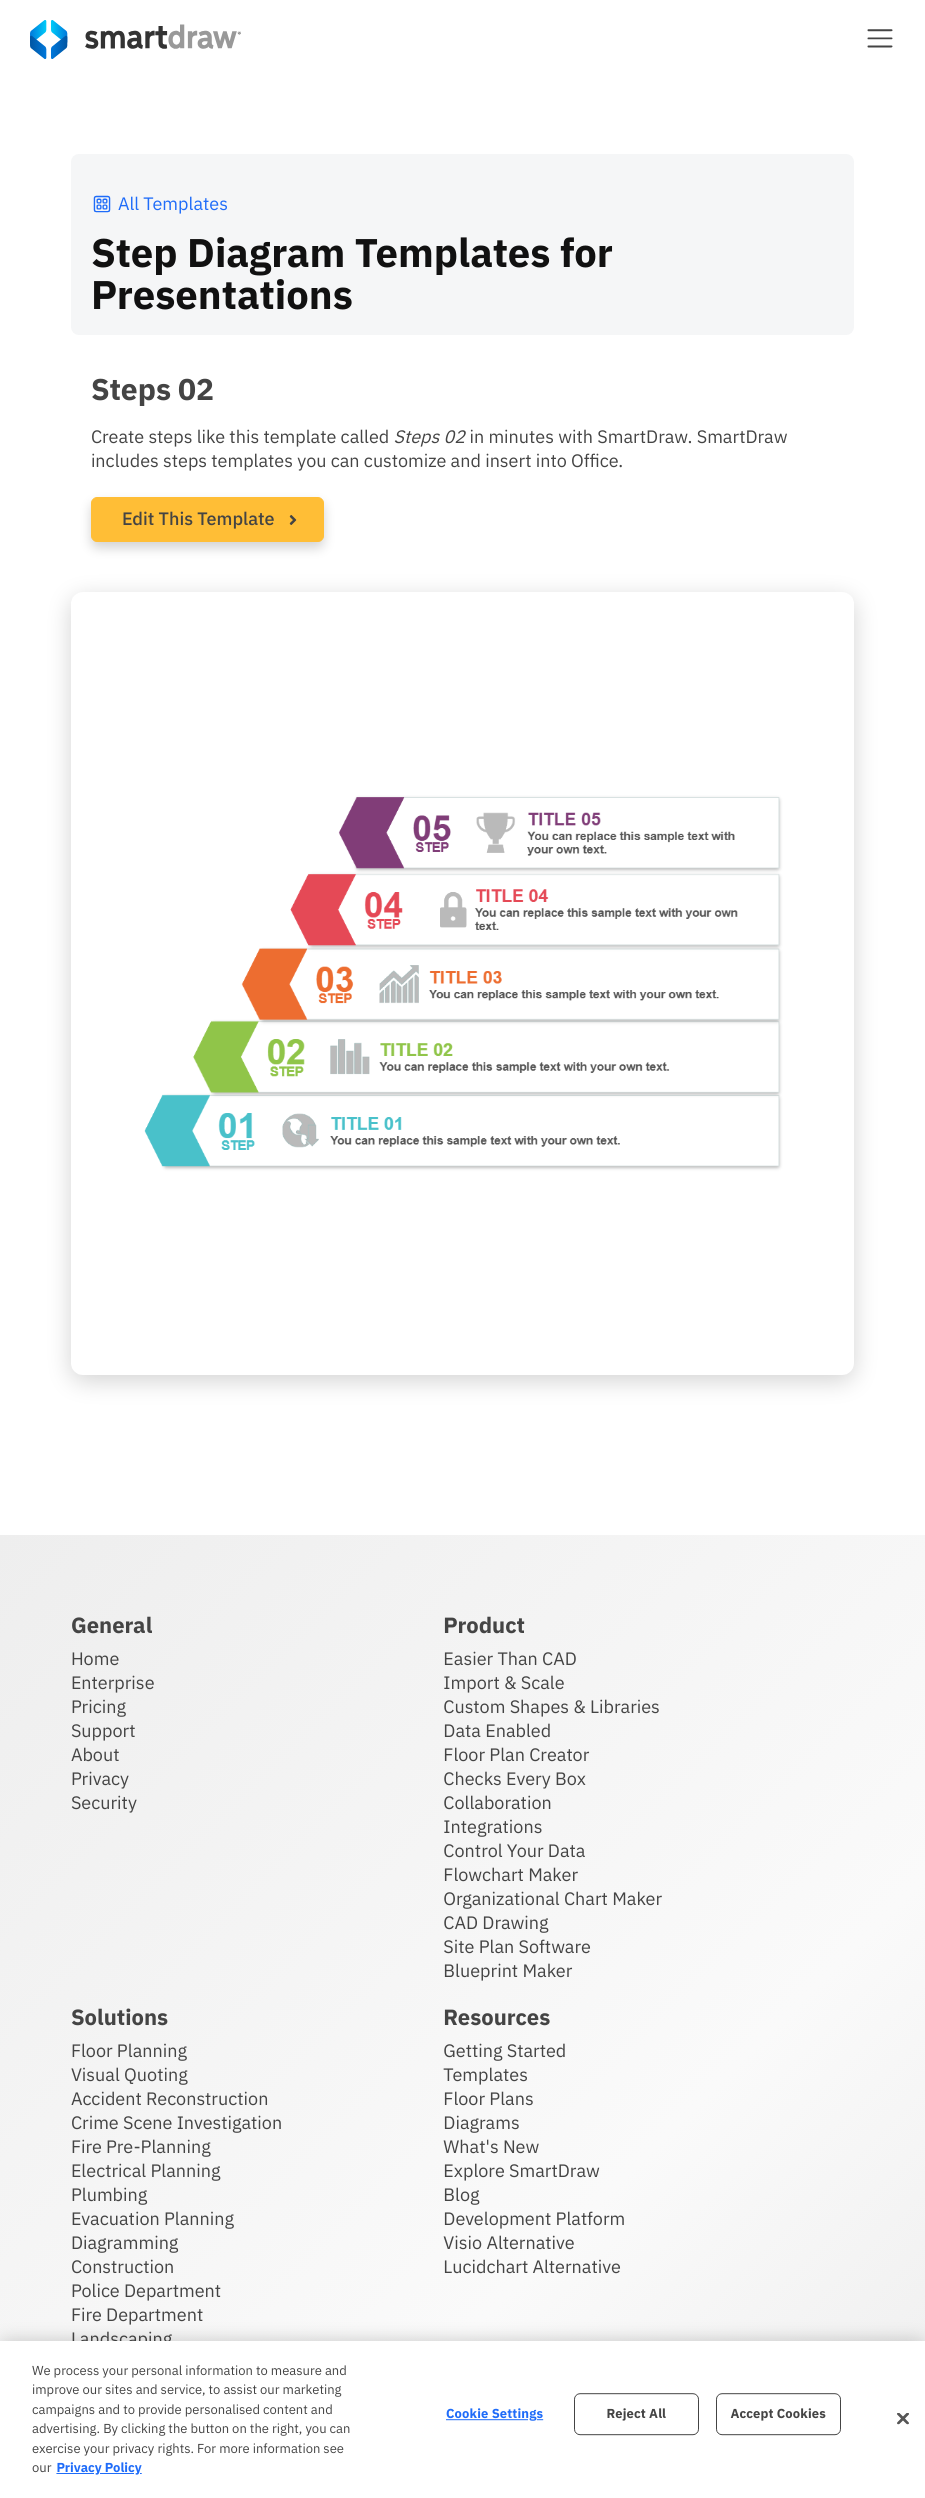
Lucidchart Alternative (532, 2266)
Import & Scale (503, 1682)
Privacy (100, 1778)
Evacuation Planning (152, 2218)
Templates (485, 2074)
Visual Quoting (129, 2074)
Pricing (98, 1706)
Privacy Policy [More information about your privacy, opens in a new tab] (98, 2467)
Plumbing (109, 2194)
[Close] (903, 2419)
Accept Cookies (777, 2414)
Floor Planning (129, 2050)
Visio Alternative (508, 2242)
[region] (462, 2419)
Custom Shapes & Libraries (551, 1706)
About (95, 1754)
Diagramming (125, 2242)
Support (103, 1730)
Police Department (146, 2290)
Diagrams (481, 2122)
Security (104, 1802)
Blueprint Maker (507, 1970)
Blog (461, 2194)
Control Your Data (514, 1850)
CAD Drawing (495, 1922)
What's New (491, 2146)
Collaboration (497, 1802)
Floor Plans (488, 2098)
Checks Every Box (514, 1778)
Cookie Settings (494, 2414)
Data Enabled (497, 1730)
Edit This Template (198, 518)
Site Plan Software (516, 1946)
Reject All (637, 2414)
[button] (880, 38)
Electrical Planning (146, 2170)
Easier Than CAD (510, 1658)
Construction (122, 2266)
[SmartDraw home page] (135, 39)
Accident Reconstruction (170, 2098)
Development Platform (534, 2218)
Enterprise (113, 1682)
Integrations (492, 1826)
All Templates (159, 203)
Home (95, 1658)
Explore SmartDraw (521, 2170)
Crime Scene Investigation (176, 2122)
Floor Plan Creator (516, 1754)
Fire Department (137, 2314)
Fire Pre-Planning (141, 2146)
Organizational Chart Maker (552, 1898)
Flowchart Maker (510, 1874)
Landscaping (121, 2338)
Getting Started (504, 2050)
